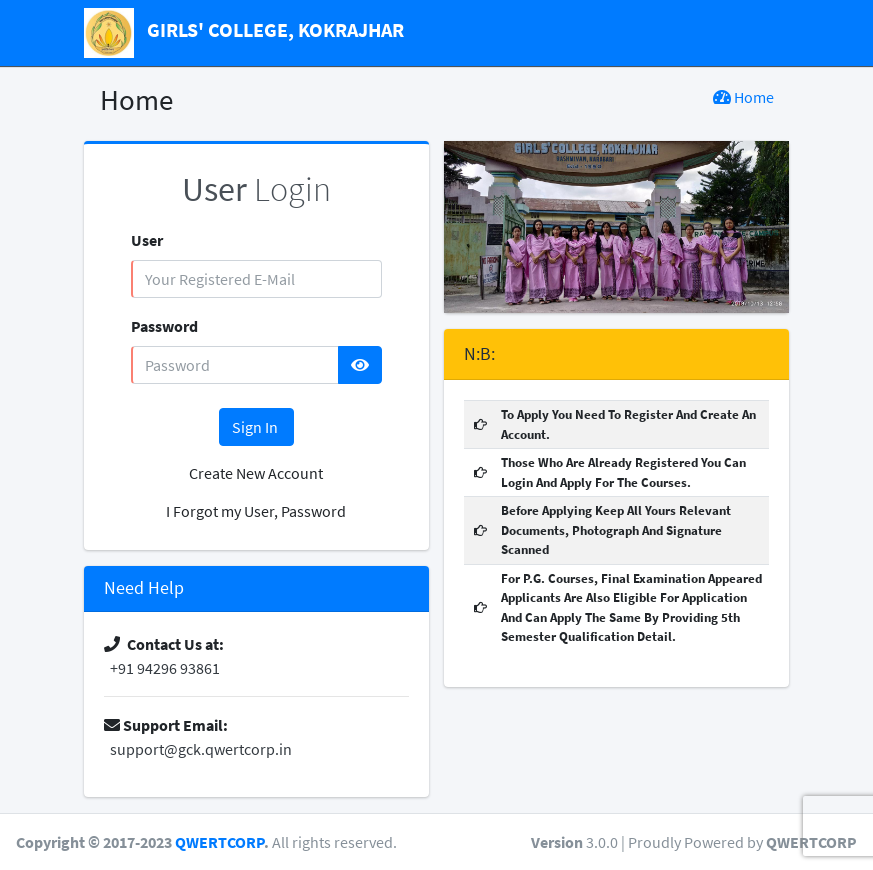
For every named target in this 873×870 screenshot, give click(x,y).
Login (256, 189)
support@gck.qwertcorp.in (198, 749)
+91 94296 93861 (162, 668)
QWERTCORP (219, 842)
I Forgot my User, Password (256, 511)
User (147, 240)
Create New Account (256, 473)
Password (164, 326)
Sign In (256, 427)
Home (743, 97)
